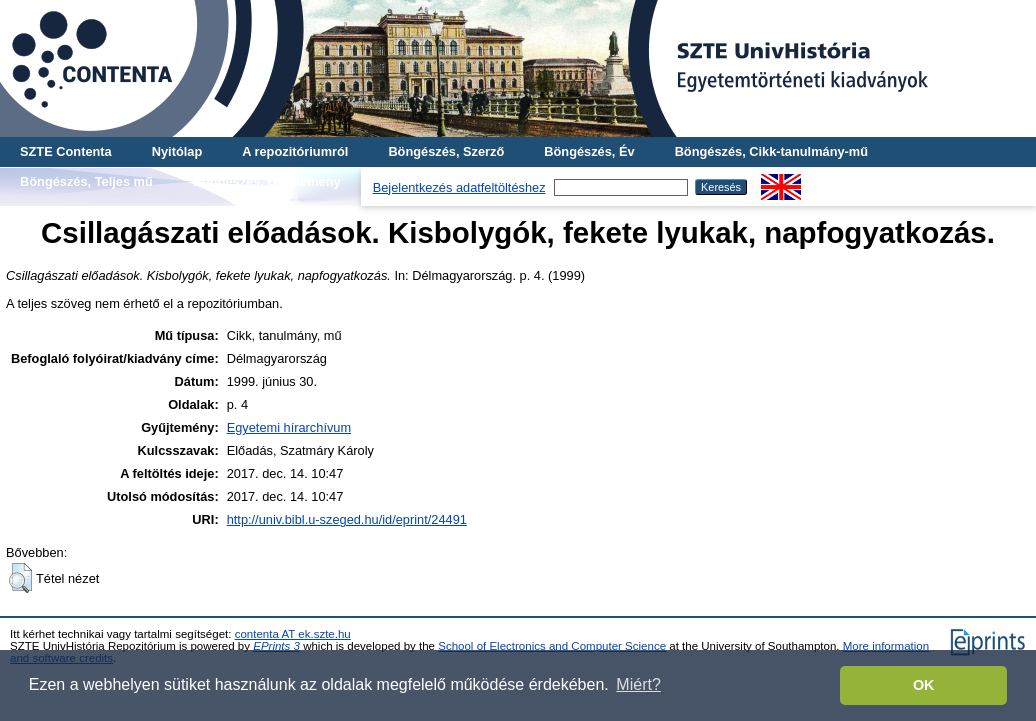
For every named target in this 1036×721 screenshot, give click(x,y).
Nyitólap (177, 151)
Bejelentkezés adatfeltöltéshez (459, 187)
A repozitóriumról (295, 151)
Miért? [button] (638, 684)
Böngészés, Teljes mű (86, 181)
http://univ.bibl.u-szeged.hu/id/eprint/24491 (347, 519)
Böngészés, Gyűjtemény (267, 181)
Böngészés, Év (589, 151)
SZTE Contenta (66, 151)
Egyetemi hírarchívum (289, 427)
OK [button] (924, 685)
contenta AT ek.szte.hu (293, 634)
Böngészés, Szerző (446, 151)
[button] (20, 578)
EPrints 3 (276, 646)
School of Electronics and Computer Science (552, 646)
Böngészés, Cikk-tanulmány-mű (771, 151)
